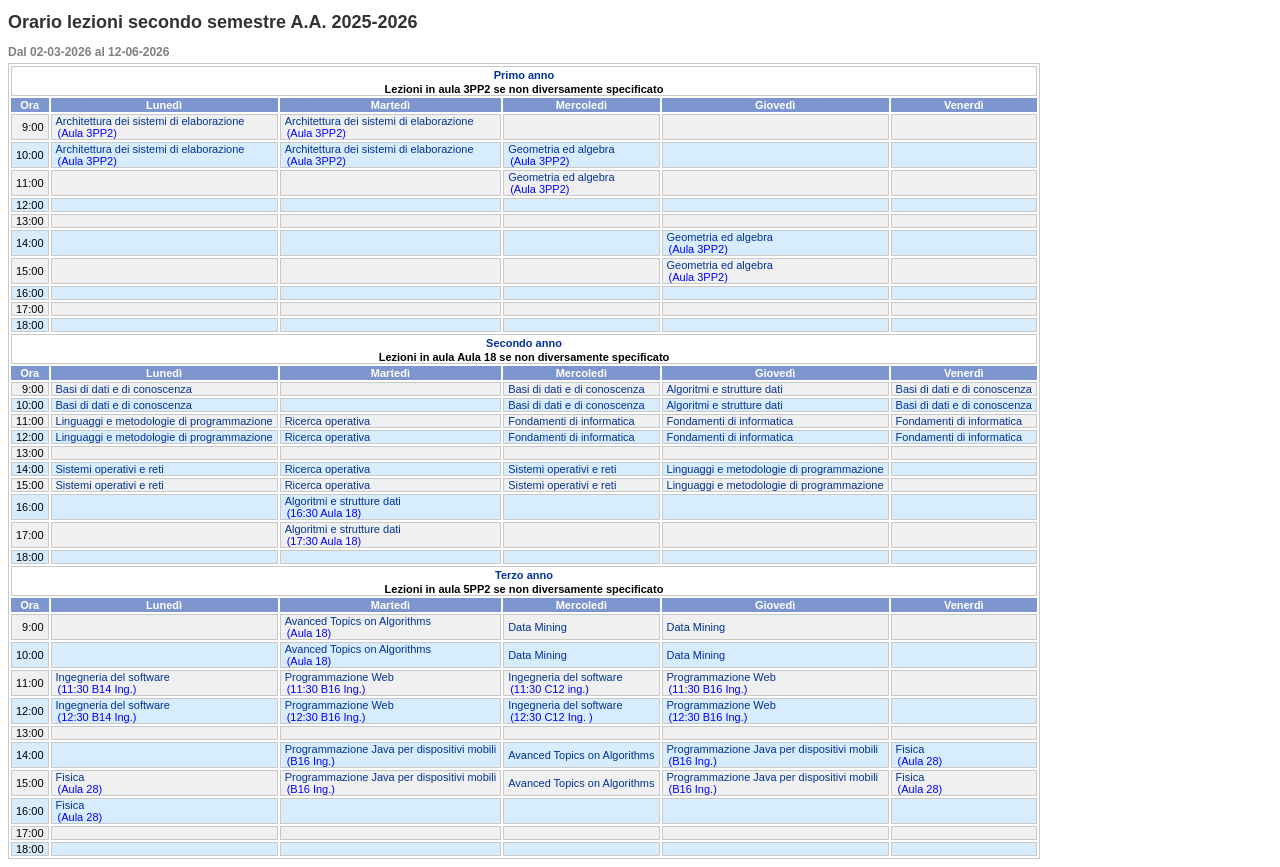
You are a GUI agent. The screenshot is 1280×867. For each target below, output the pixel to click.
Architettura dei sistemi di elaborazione (150, 121)
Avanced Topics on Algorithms (358, 621)
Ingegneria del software (113, 677)
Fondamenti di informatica (571, 421)
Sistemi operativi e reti (110, 469)
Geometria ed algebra (561, 149)
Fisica (910, 749)
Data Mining (537, 627)
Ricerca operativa (328, 421)
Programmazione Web (339, 677)
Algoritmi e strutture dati (725, 389)
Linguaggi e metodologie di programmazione (164, 421)
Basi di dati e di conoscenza (124, 389)
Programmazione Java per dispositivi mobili (391, 749)
